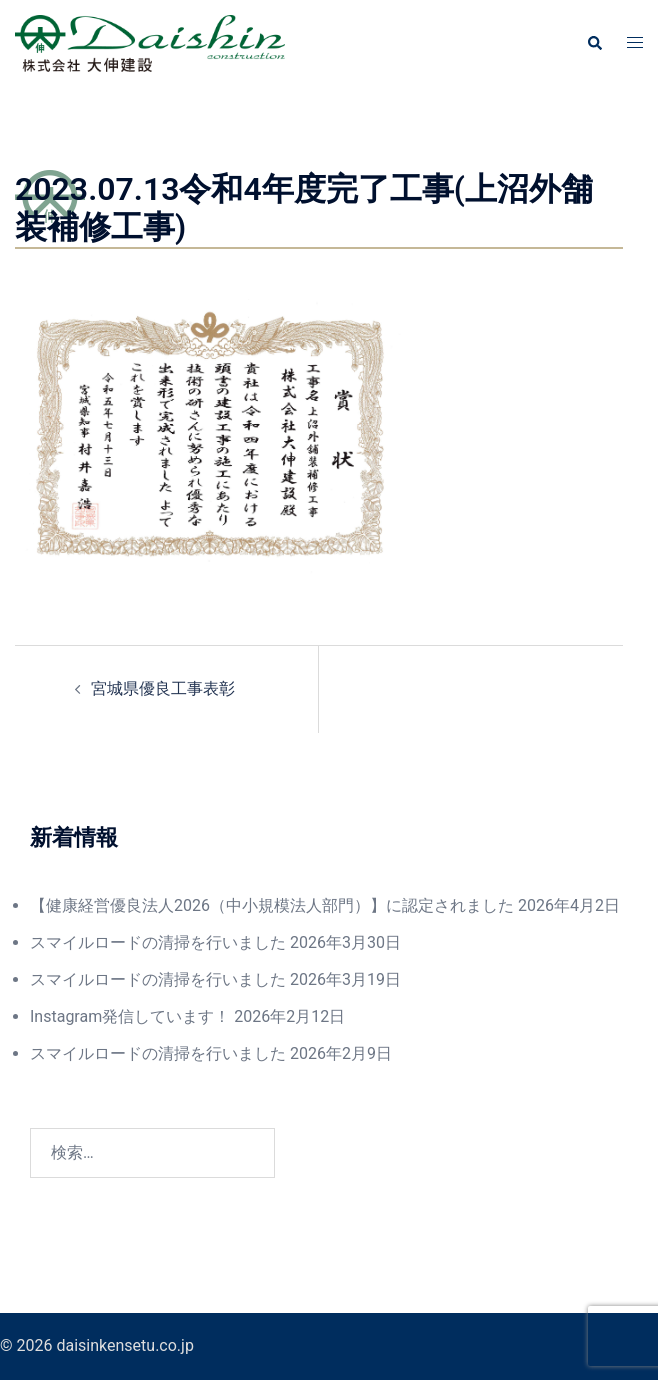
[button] (594, 43)
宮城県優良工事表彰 (163, 688)
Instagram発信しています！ (130, 1016)
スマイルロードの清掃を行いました (158, 942)
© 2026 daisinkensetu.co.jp (97, 1345)
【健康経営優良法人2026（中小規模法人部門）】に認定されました (272, 905)
